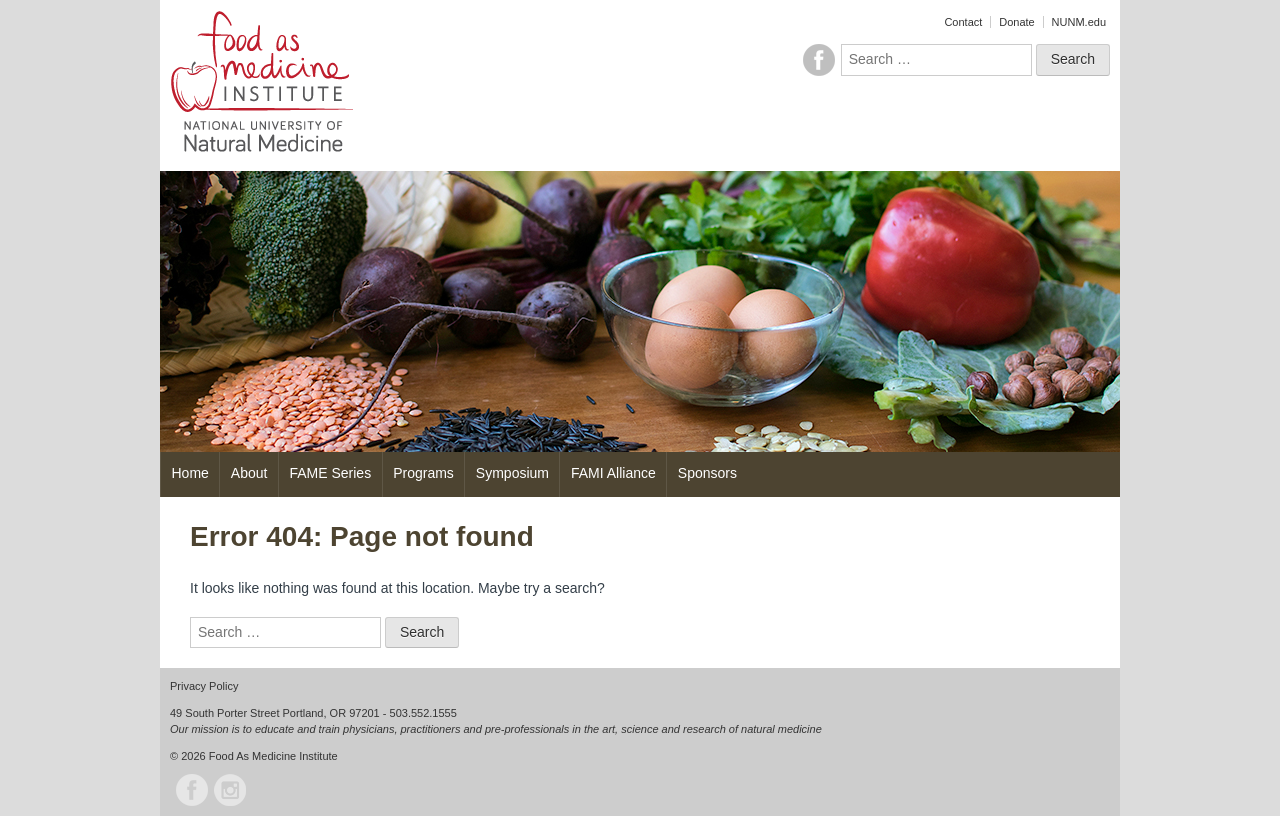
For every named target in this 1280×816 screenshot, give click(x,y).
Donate (1016, 22)
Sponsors (707, 473)
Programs (423, 473)
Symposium (512, 473)
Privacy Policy (204, 686)
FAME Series (330, 473)
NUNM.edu (1079, 22)
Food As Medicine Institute (273, 756)
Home (190, 473)
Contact (963, 22)
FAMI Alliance (613, 473)
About (249, 473)
